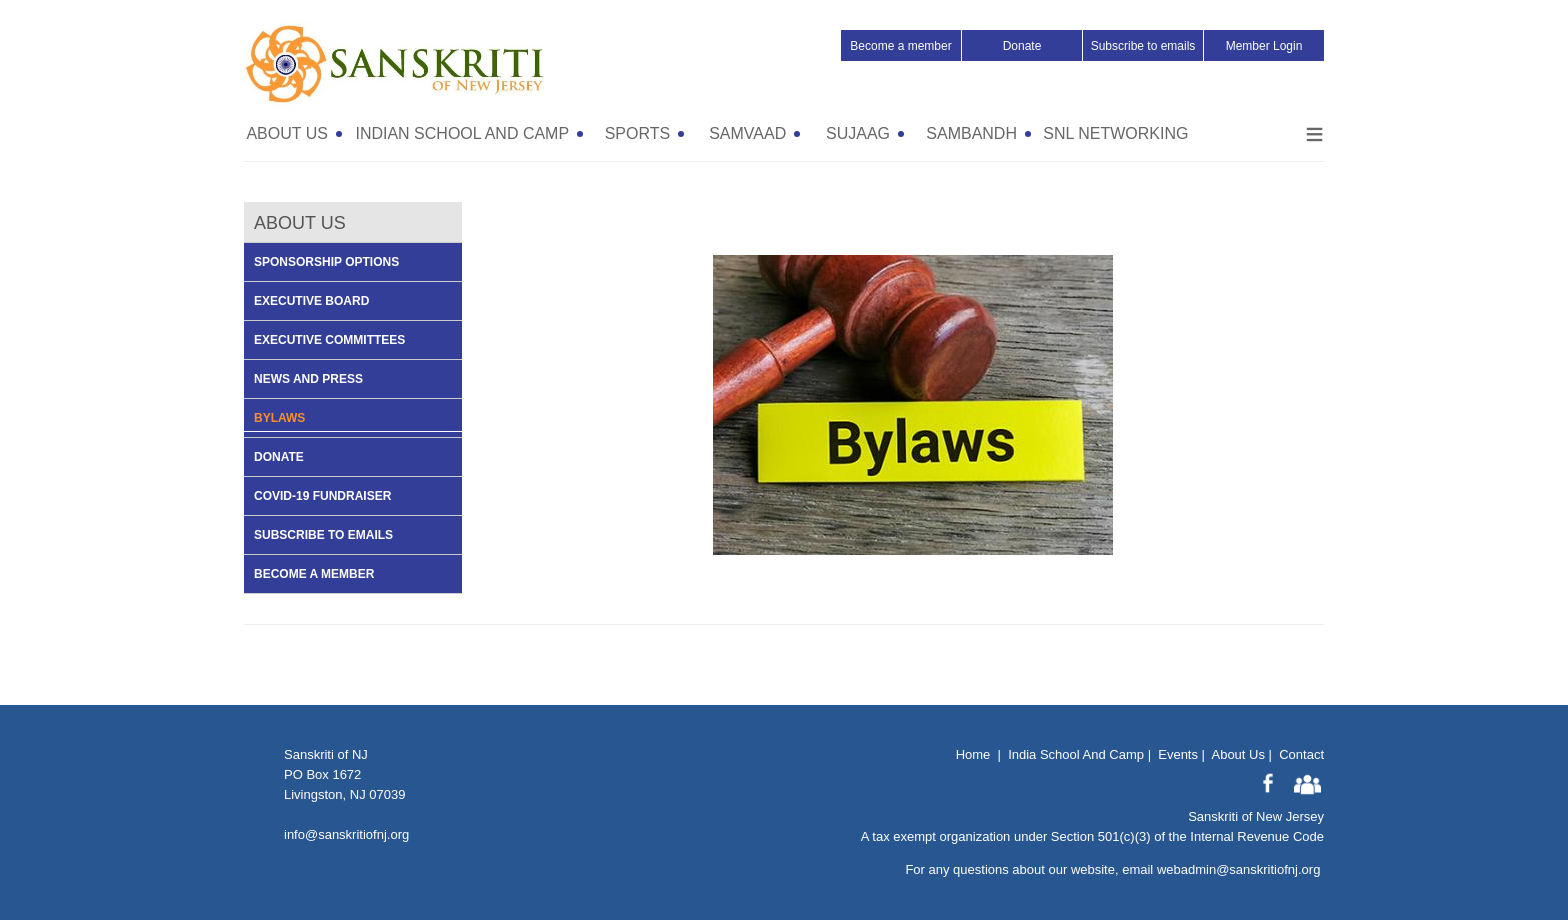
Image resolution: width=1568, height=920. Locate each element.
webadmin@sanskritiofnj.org (1239, 869)
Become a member (900, 46)
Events (1178, 754)
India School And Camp (1076, 754)
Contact (1301, 754)
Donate (1022, 46)
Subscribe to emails (1143, 46)
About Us (1237, 754)
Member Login (1264, 46)
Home (973, 754)
